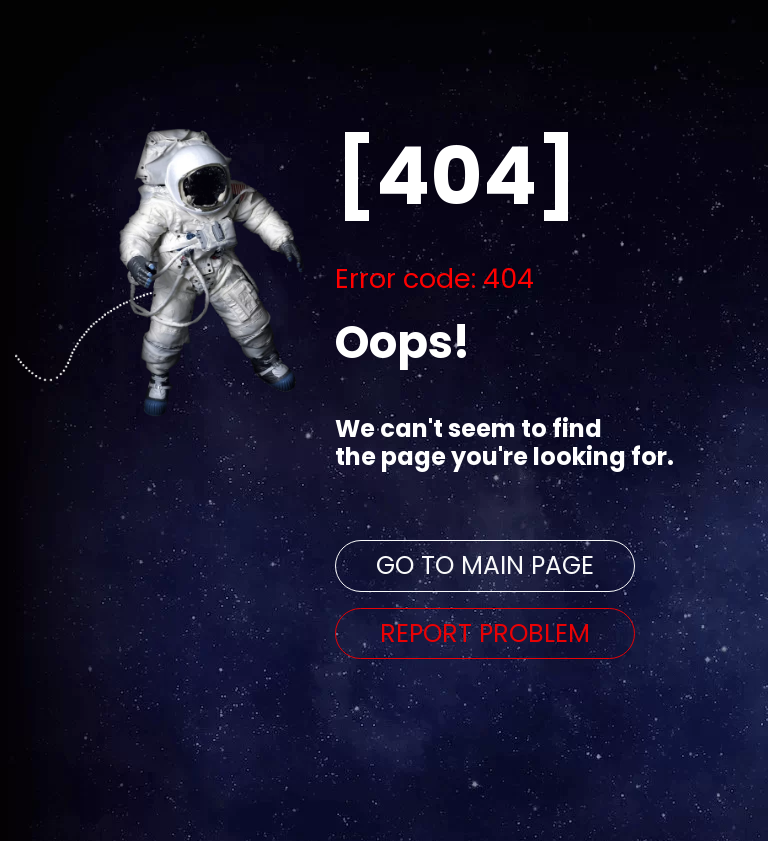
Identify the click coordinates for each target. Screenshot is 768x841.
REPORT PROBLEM (485, 633)
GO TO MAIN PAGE (485, 565)
